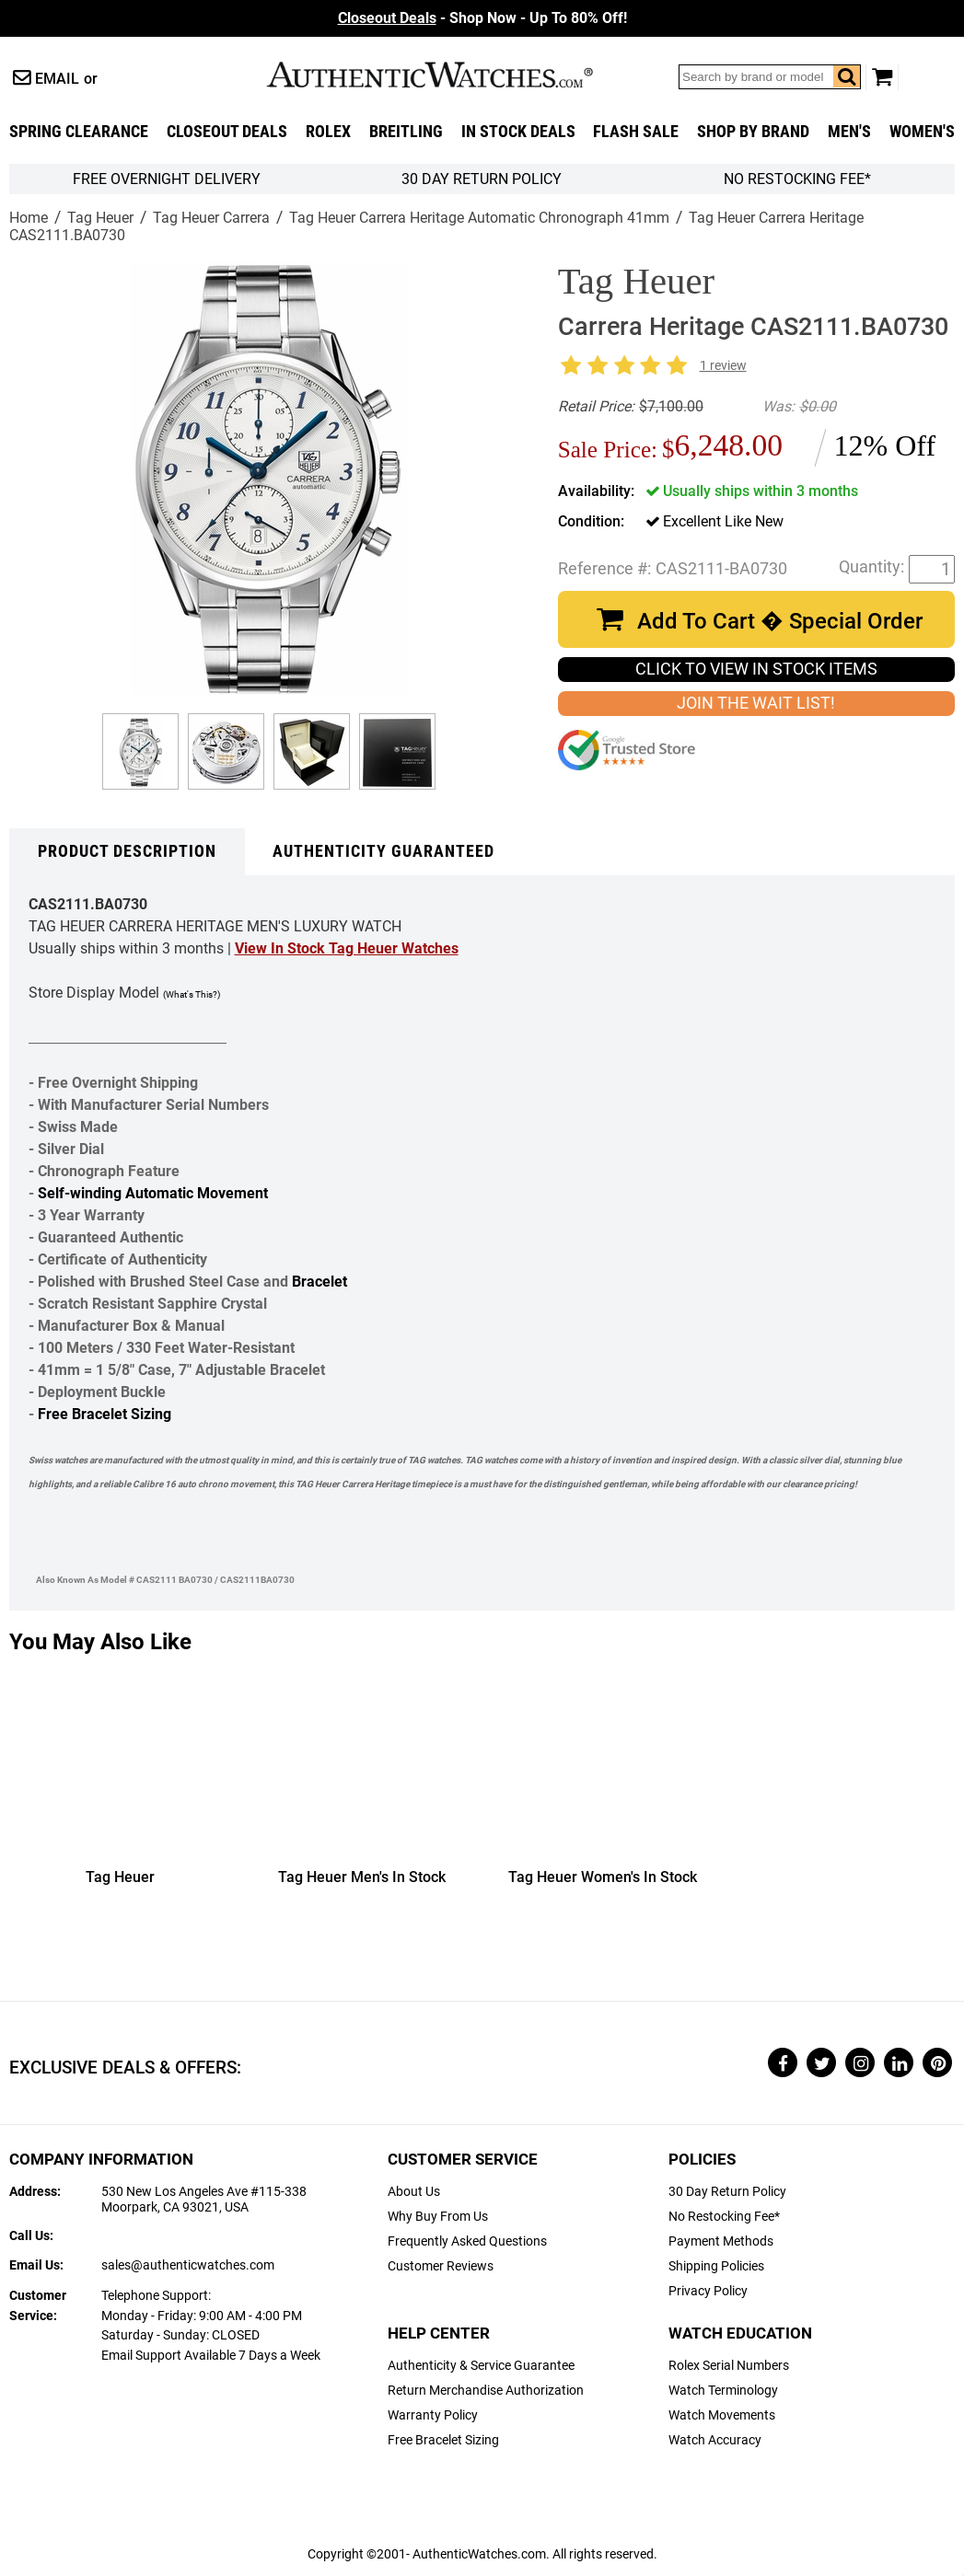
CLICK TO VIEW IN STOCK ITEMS (756, 669)
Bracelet (319, 1281)
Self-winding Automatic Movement (153, 1193)
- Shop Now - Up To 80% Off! (482, 18)
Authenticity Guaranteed (383, 851)
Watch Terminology (723, 2390)
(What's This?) (191, 994)
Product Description (127, 851)
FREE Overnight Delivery (167, 179)
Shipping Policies (716, 2266)
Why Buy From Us (438, 2216)
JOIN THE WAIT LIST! (756, 703)
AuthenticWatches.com (449, 74)
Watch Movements (721, 2415)
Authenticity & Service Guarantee (481, 2366)
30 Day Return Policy (727, 2192)
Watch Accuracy (714, 2440)
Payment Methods (720, 2241)
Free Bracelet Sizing (104, 1414)
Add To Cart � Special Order (780, 621)
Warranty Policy (433, 2415)
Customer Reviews (441, 2266)
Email (57, 78)
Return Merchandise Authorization (486, 2390)
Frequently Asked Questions (467, 2241)
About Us (414, 2192)
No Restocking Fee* (797, 179)
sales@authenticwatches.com (187, 2265)
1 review (723, 366)
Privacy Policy (708, 2291)
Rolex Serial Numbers (728, 2366)
